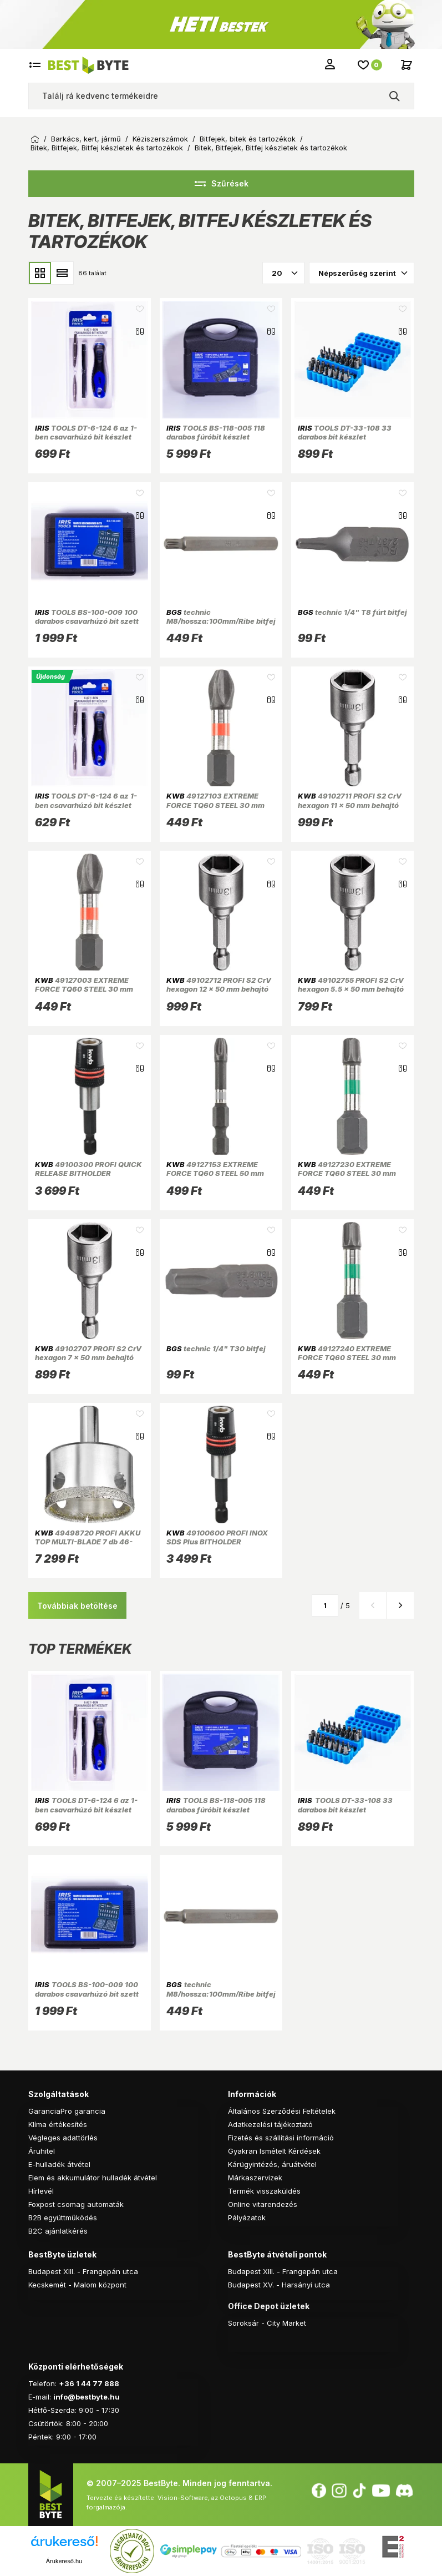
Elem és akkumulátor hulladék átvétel (92, 2177)
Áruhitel (41, 2150)
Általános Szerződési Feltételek (282, 2111)
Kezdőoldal (35, 139)
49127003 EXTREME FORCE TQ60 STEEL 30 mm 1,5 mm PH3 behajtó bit (84, 989)
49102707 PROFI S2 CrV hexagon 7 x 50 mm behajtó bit (88, 1357)
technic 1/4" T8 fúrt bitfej (352, 612)
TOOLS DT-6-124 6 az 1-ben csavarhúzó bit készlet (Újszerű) (86, 805)
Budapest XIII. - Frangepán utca (83, 2271)
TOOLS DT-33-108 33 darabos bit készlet (345, 432)
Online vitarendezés (262, 2204)
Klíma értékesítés (57, 2124)
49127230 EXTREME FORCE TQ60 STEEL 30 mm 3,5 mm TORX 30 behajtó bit (348, 1173)
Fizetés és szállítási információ (281, 2137)
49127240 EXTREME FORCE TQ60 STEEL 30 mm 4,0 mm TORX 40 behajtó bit (349, 1357)
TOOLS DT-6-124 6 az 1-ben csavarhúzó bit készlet (86, 432)
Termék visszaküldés (264, 2190)
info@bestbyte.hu (86, 2396)
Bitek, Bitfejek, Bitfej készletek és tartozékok (107, 148)
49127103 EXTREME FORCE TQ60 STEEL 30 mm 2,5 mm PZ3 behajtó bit (215, 805)
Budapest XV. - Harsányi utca (279, 2284)
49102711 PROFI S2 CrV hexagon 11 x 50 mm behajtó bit (350, 805)
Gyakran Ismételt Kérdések (274, 2150)
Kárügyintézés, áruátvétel (272, 2164)
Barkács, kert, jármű (86, 139)
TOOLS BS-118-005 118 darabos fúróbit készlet (215, 432)
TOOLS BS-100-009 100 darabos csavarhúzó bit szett (87, 616)
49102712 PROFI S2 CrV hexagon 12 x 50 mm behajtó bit (218, 989)
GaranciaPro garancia (66, 2111)
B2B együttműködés (62, 2217)
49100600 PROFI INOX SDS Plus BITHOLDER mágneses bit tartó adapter (217, 1541)
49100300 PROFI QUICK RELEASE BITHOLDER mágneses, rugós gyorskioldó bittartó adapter (88, 1178)
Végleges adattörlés (63, 2137)
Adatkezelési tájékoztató (270, 2124)
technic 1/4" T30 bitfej (216, 1348)
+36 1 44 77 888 (89, 2383)
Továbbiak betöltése (77, 1605)
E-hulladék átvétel (59, 2164)
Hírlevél (41, 2190)
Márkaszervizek (255, 2177)
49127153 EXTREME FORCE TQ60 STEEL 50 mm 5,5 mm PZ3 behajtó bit (215, 1173)
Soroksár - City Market (267, 2323)
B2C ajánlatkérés (58, 2230)
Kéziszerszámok (160, 139)
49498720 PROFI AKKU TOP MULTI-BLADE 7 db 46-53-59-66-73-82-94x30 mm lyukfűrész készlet (87, 1546)
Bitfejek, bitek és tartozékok (248, 139)
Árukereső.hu (64, 2561)
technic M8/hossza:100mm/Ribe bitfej (221, 616)
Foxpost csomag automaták (76, 2204)
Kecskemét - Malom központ (77, 2284)
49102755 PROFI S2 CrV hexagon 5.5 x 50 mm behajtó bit (351, 989)
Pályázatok (247, 2217)
